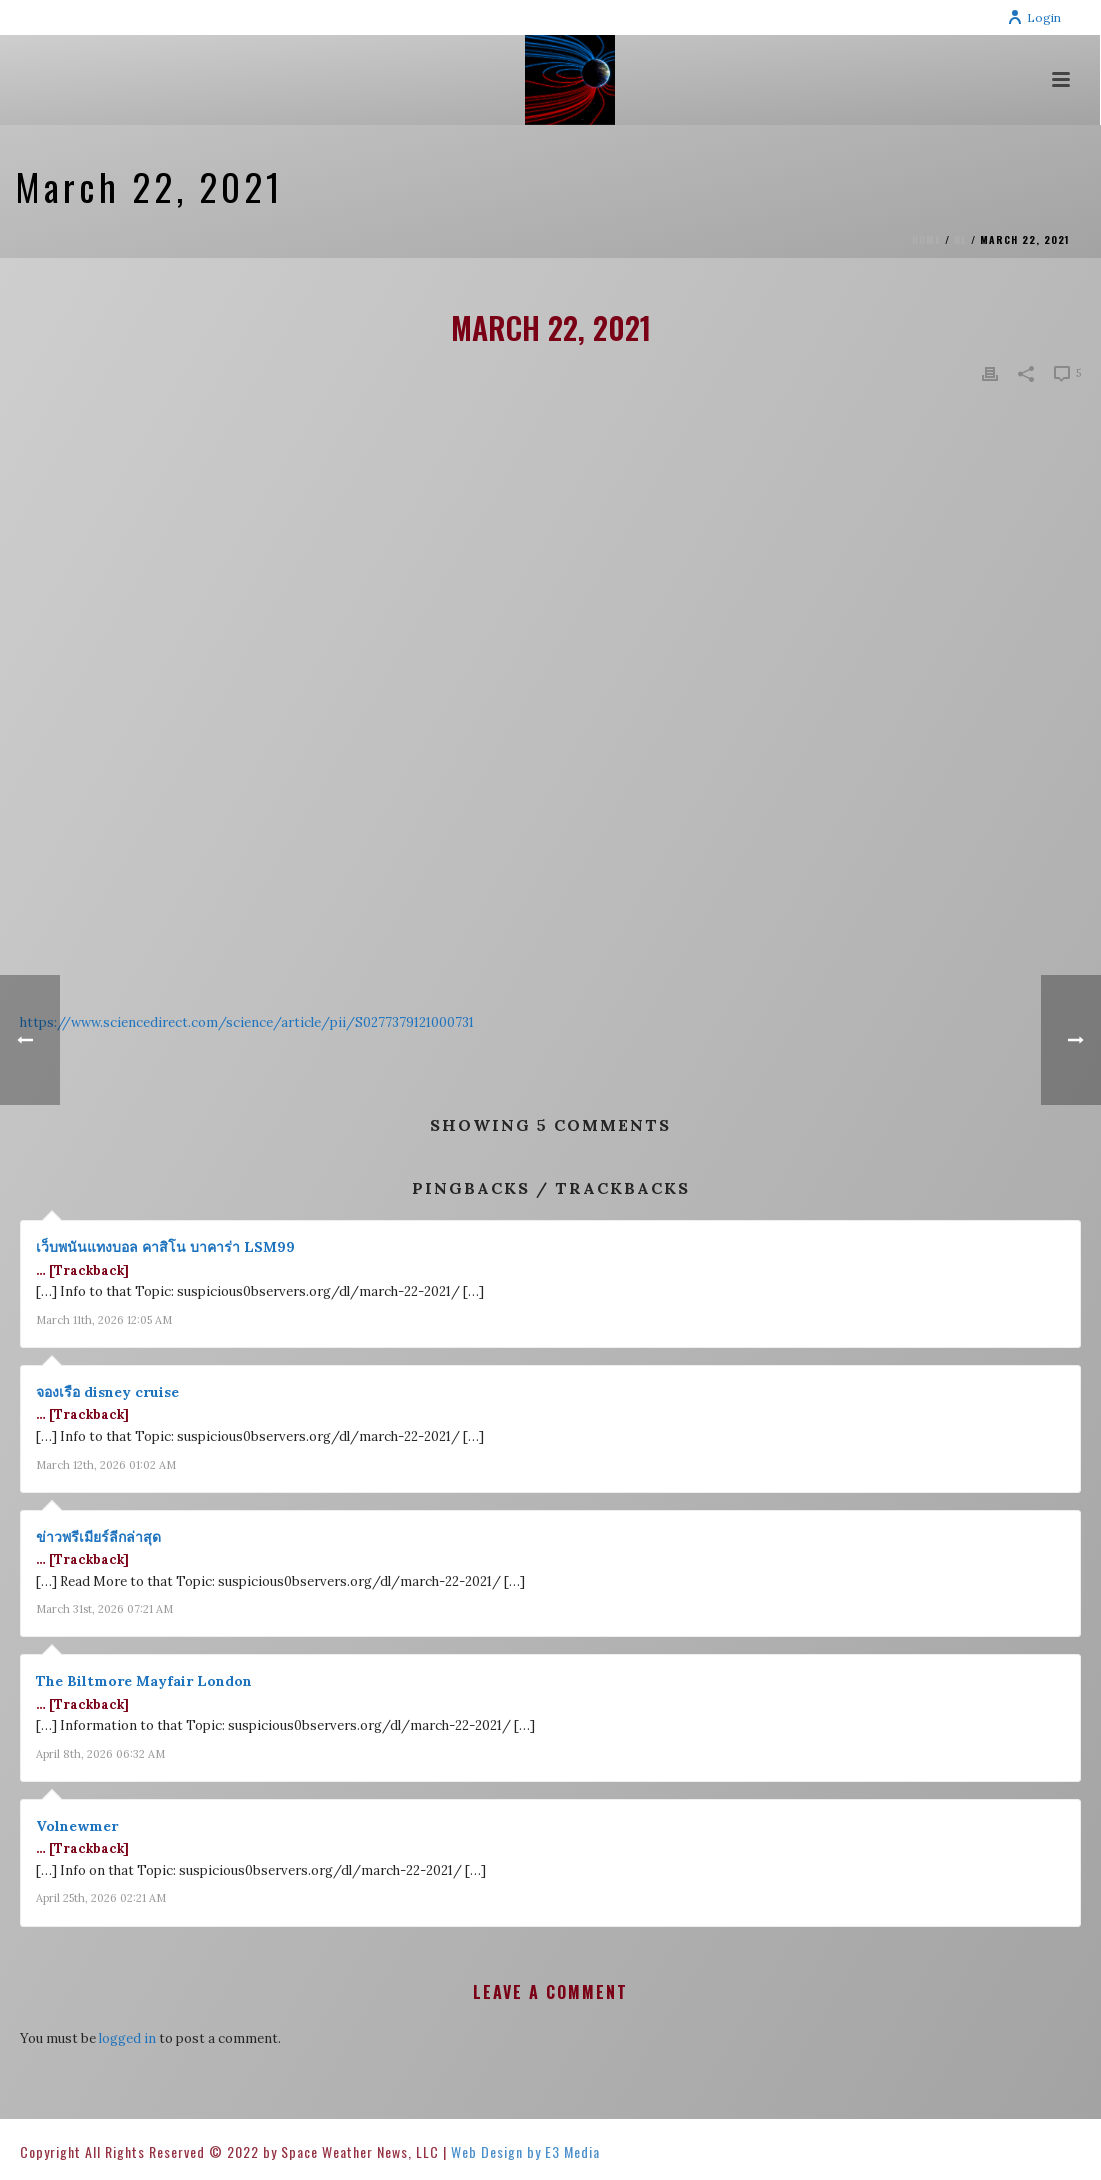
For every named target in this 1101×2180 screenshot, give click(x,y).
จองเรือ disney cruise (107, 1392)
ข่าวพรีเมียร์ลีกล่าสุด (98, 1537)
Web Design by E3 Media (525, 2151)
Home (926, 239)
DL (960, 239)
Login (1034, 17)
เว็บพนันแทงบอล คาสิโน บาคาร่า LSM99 (165, 1247)
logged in (127, 2038)
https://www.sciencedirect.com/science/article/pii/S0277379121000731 (247, 1022)
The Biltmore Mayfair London (144, 1681)
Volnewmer (77, 1826)
